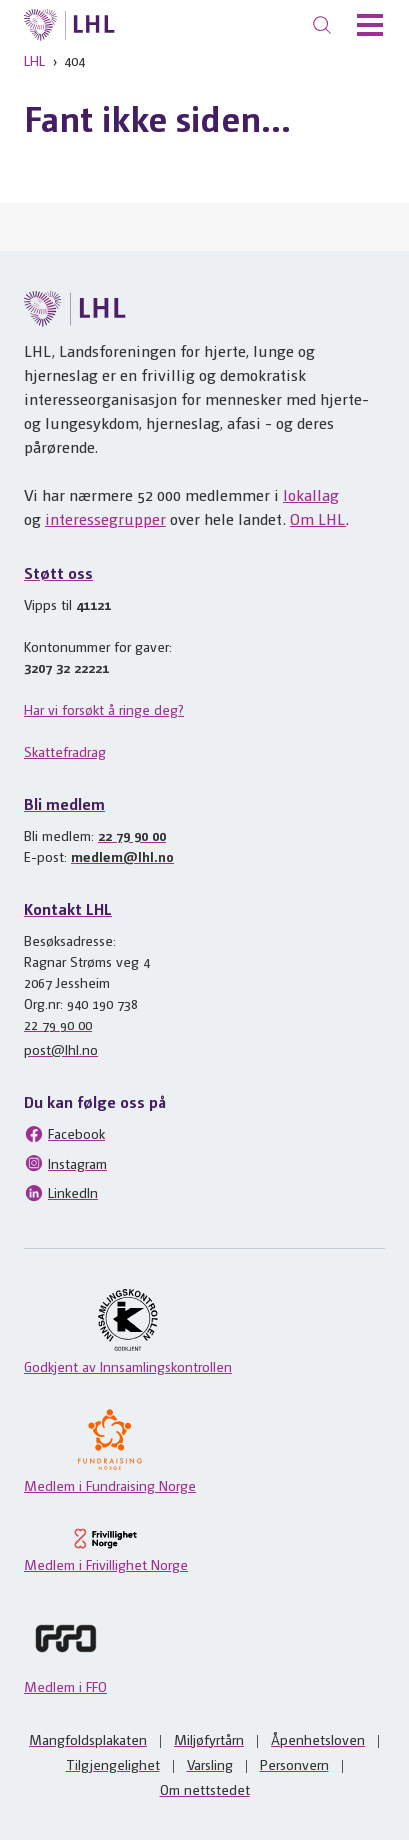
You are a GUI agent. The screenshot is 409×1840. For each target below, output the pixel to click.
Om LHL (318, 518)
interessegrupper (105, 518)
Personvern (294, 1764)
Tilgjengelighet (113, 1764)
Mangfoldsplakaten (88, 1739)
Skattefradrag (65, 751)
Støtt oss (58, 572)
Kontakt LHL (68, 908)
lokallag (311, 494)
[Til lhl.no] (69, 25)
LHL (34, 60)
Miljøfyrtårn (209, 1739)
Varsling (210, 1764)
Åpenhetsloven (318, 1739)
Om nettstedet (205, 1789)
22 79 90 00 (132, 835)
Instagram (65, 1163)
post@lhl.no (61, 1049)
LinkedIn (61, 1193)
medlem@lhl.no (122, 856)
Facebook (64, 1134)
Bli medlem (64, 803)
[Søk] (322, 25)
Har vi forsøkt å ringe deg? (104, 709)
